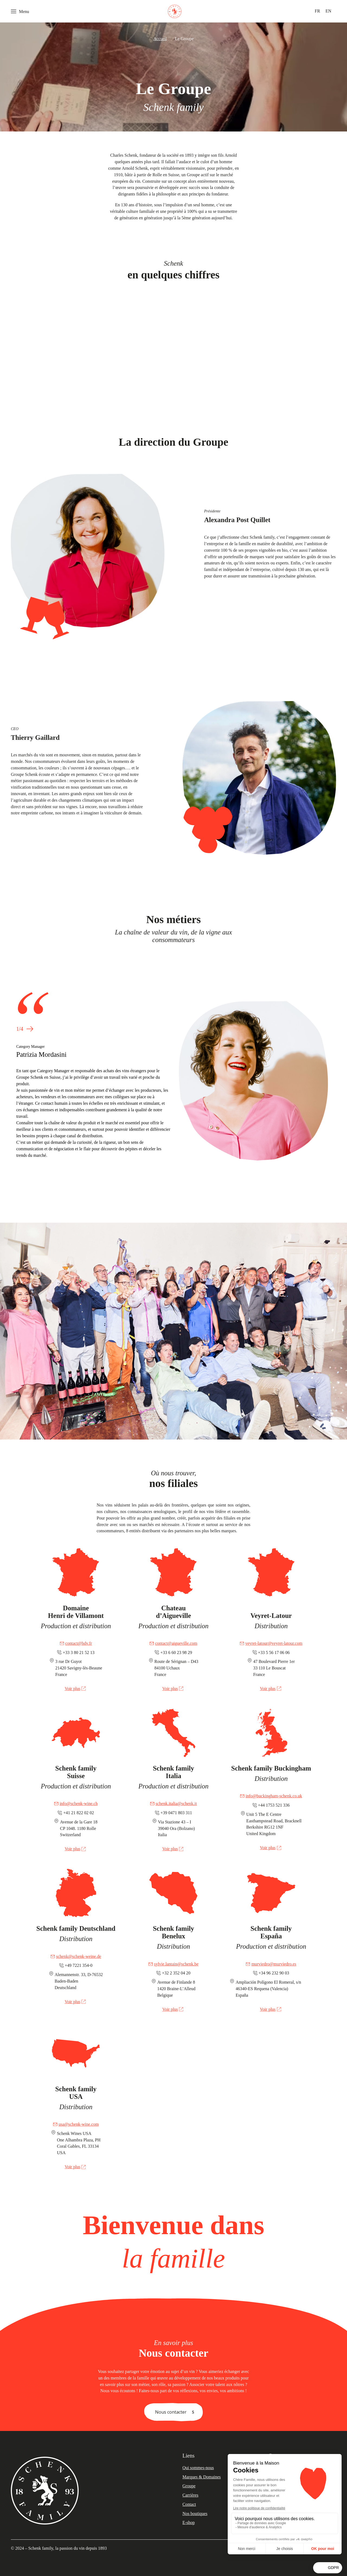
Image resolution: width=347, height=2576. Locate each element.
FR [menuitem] (317, 11)
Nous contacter (171, 2412)
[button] (30, 1028)
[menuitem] (317, 11)
